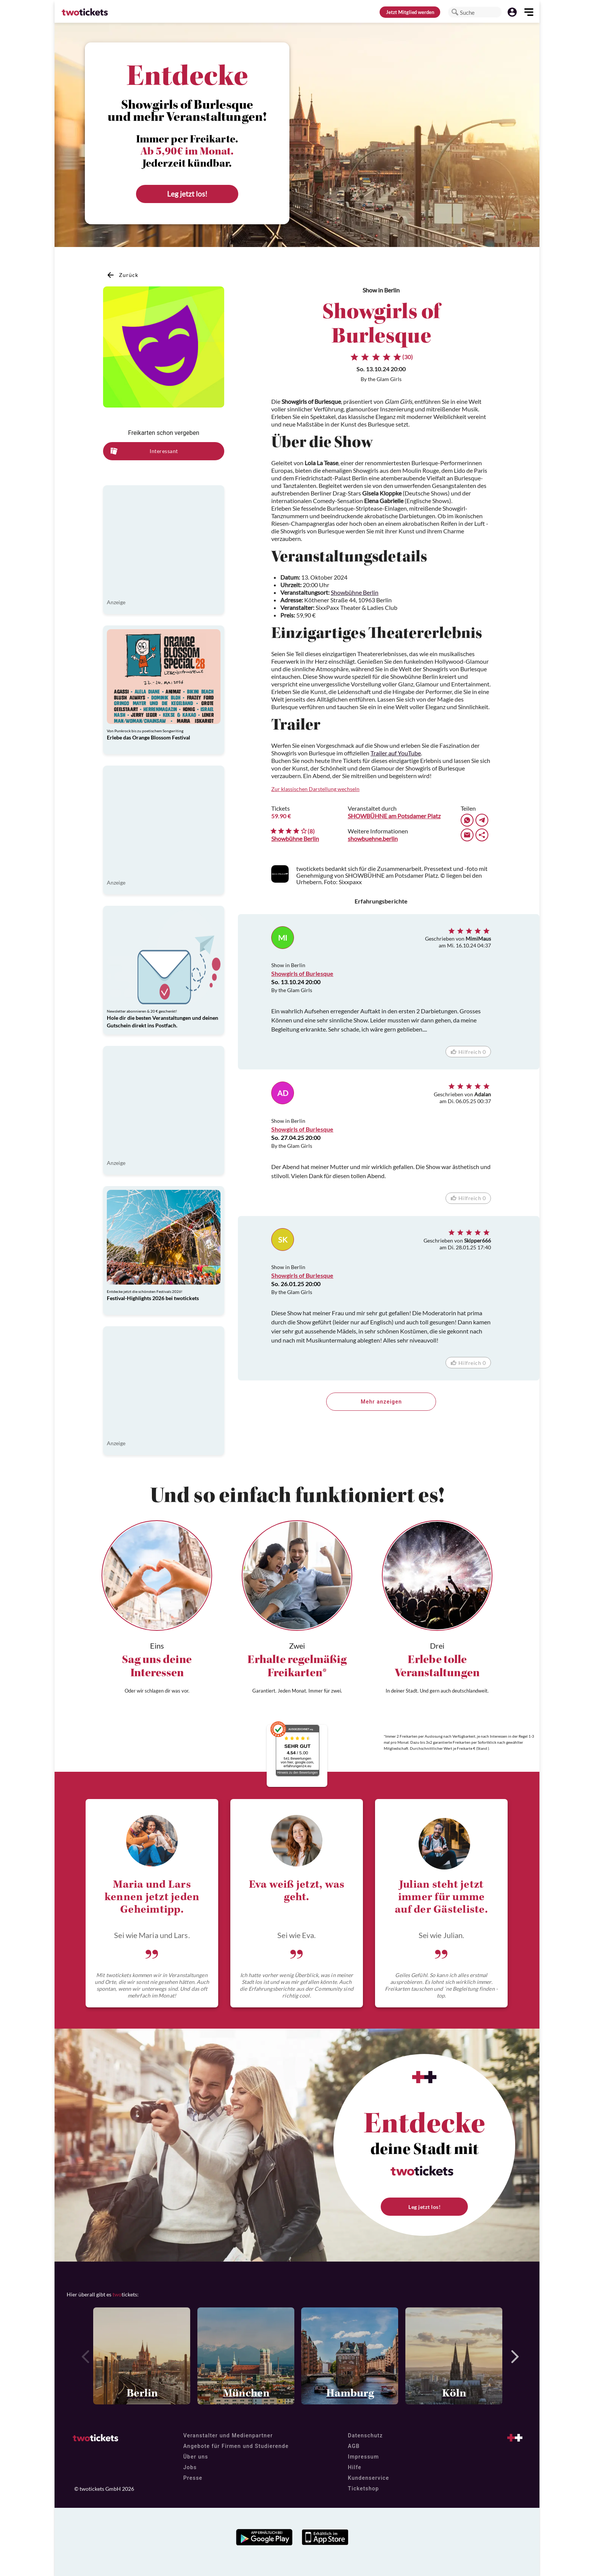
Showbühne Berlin (354, 592)
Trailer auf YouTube (395, 753)
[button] (455, 12)
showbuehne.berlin (373, 838)
